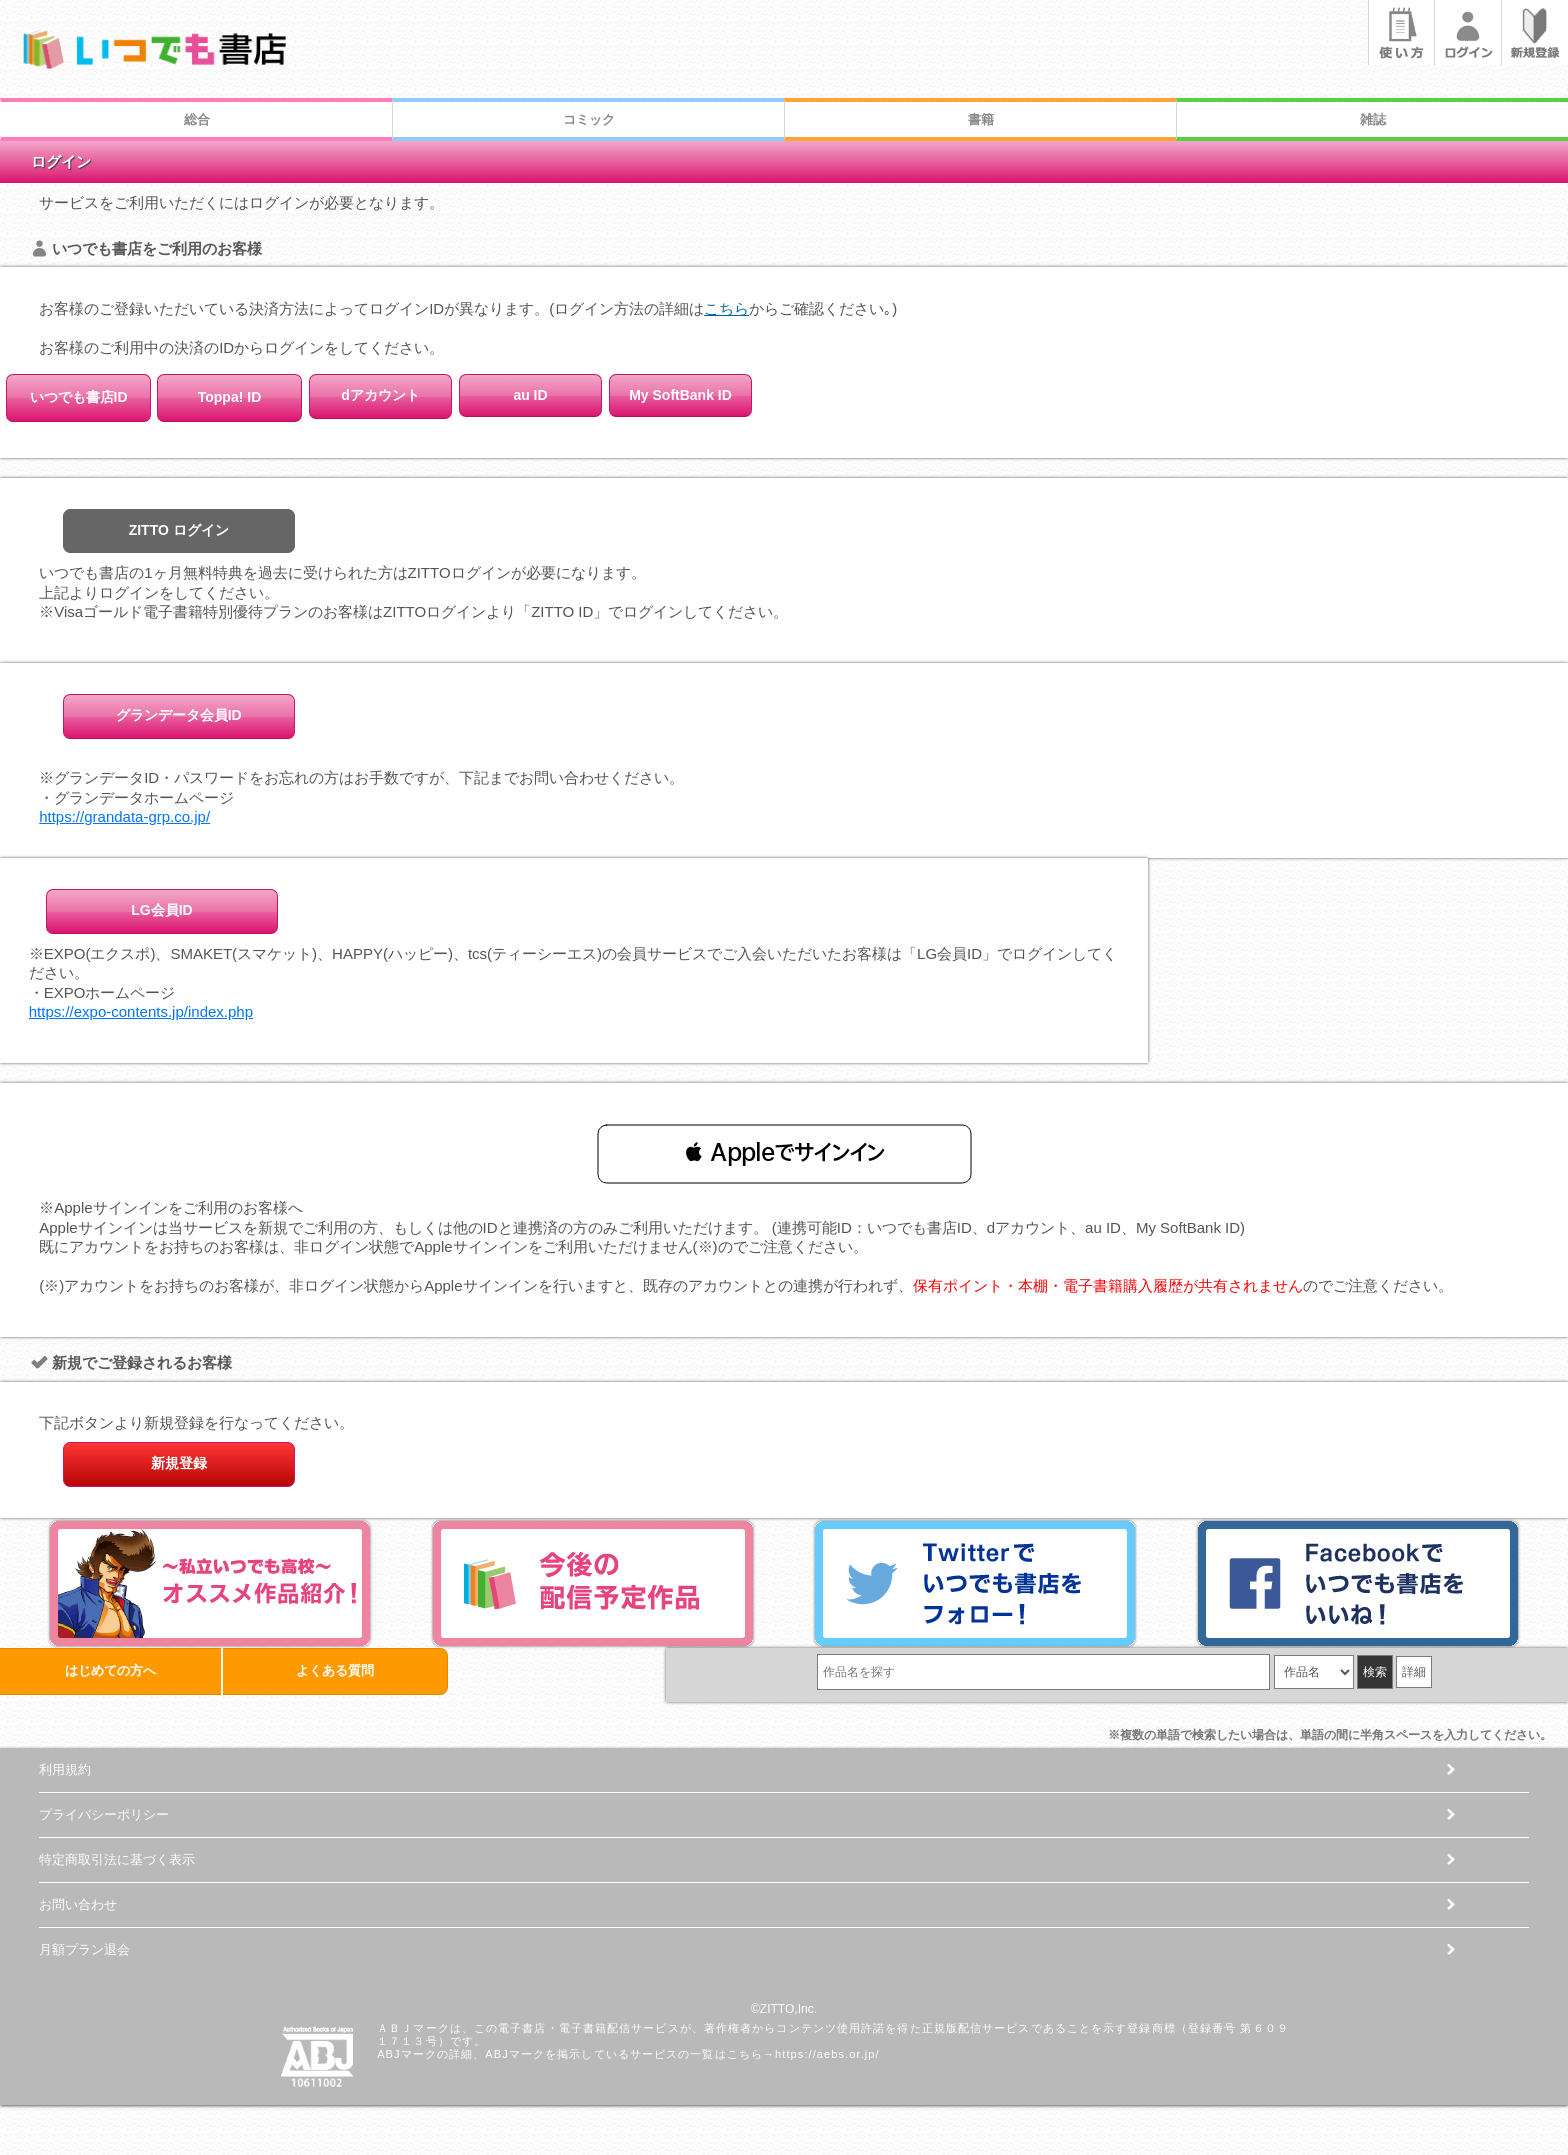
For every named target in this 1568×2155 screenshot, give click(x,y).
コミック (589, 119)
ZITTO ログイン (179, 530)
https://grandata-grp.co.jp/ (124, 816)
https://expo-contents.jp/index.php (141, 1011)
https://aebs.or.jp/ (827, 2054)
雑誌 (1373, 119)
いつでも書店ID (79, 397)
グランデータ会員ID (179, 715)
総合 (197, 119)
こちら (726, 308)
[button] (784, 1153)
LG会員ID (161, 910)
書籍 (981, 119)
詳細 (1414, 1672)
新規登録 (179, 1463)
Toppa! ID (230, 397)
